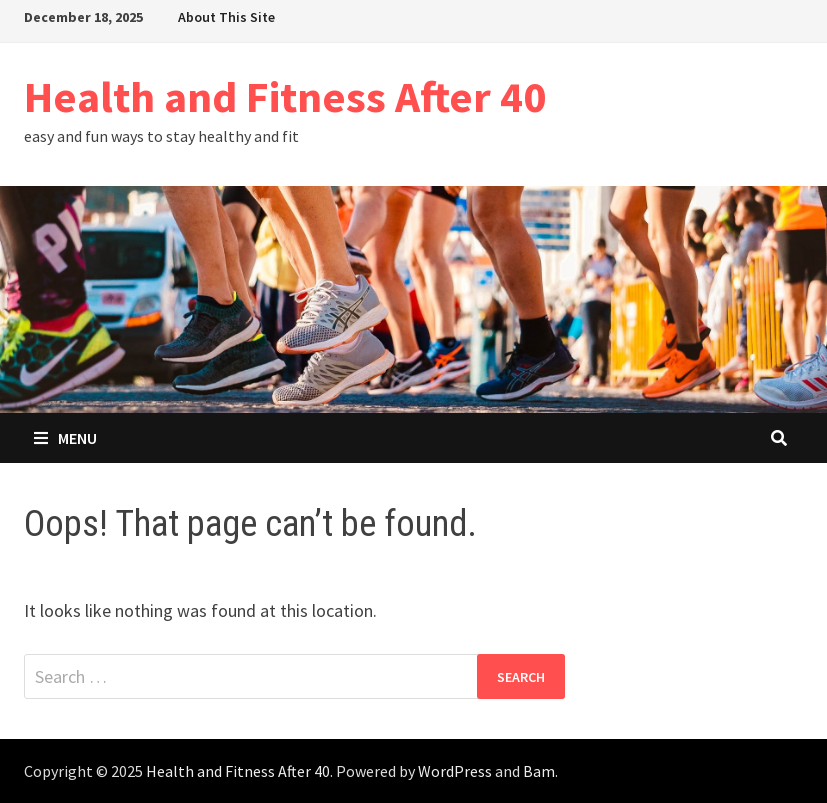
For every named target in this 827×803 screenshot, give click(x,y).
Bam (539, 771)
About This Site (226, 17)
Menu (65, 438)
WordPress (455, 771)
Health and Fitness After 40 (285, 96)
